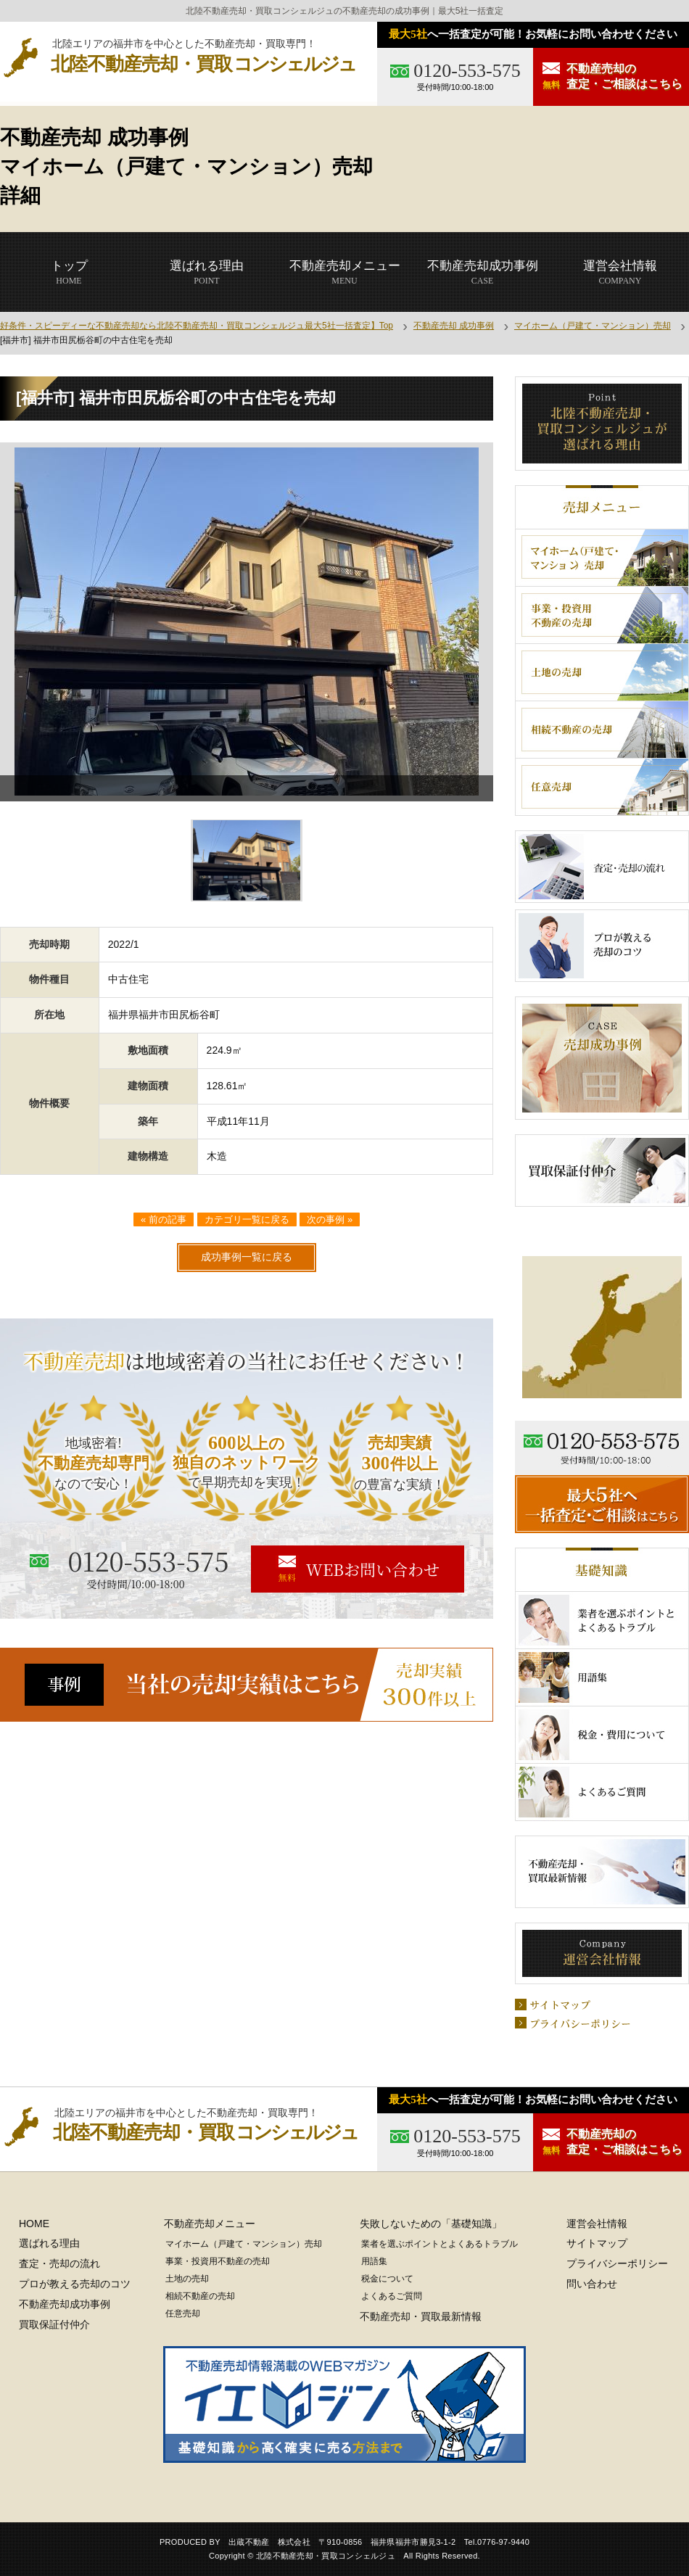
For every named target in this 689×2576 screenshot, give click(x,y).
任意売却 (182, 2313)
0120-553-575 (466, 70)
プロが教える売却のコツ (75, 2284)
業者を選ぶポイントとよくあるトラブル (439, 2244)
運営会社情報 (596, 2223)
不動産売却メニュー (209, 2223)
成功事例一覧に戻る (246, 1257)
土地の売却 (187, 2279)
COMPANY (620, 271)
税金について (387, 2279)
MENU (344, 271)
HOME (69, 271)
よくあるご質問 (391, 2296)
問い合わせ (591, 2284)
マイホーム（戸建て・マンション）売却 (592, 326)
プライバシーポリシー (617, 2263)
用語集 (374, 2261)
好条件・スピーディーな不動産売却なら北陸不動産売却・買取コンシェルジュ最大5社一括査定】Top (196, 326)
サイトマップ (596, 2243)
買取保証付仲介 (54, 2324)
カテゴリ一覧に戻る (247, 1219)
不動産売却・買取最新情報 (421, 2316)
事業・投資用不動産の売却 (217, 2261)
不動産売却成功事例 (64, 2304)
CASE (482, 271)
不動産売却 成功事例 (453, 326)
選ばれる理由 (49, 2243)
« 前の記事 (163, 1219)
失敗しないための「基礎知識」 (431, 2223)
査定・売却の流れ (59, 2263)
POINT (207, 271)
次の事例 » (329, 1219)
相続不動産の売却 (200, 2296)
